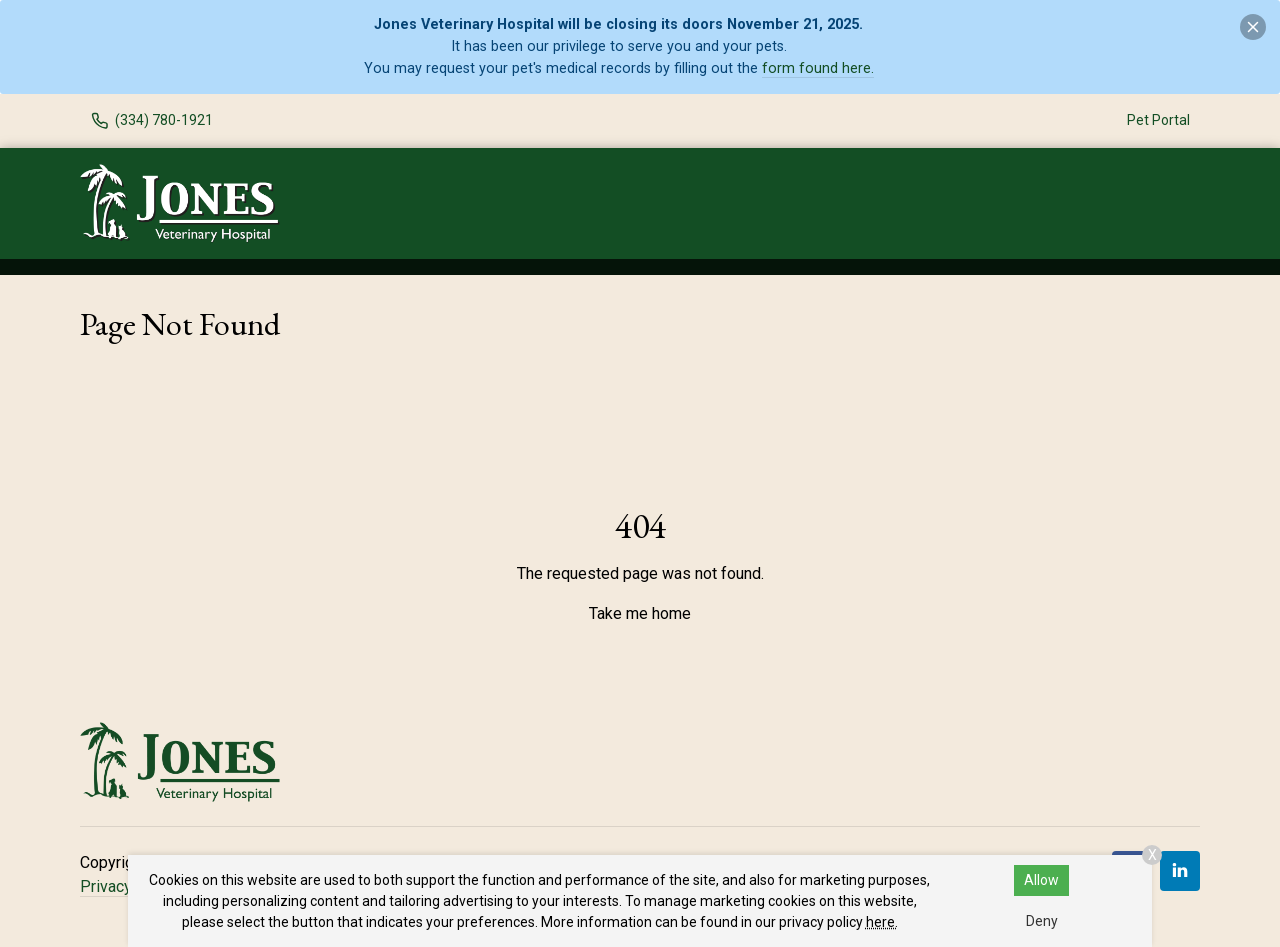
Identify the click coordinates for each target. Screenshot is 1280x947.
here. (882, 922)
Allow (1041, 880)
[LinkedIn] (1180, 871)
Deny (1042, 921)
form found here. (818, 68)
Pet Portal (1158, 120)
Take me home (640, 613)
